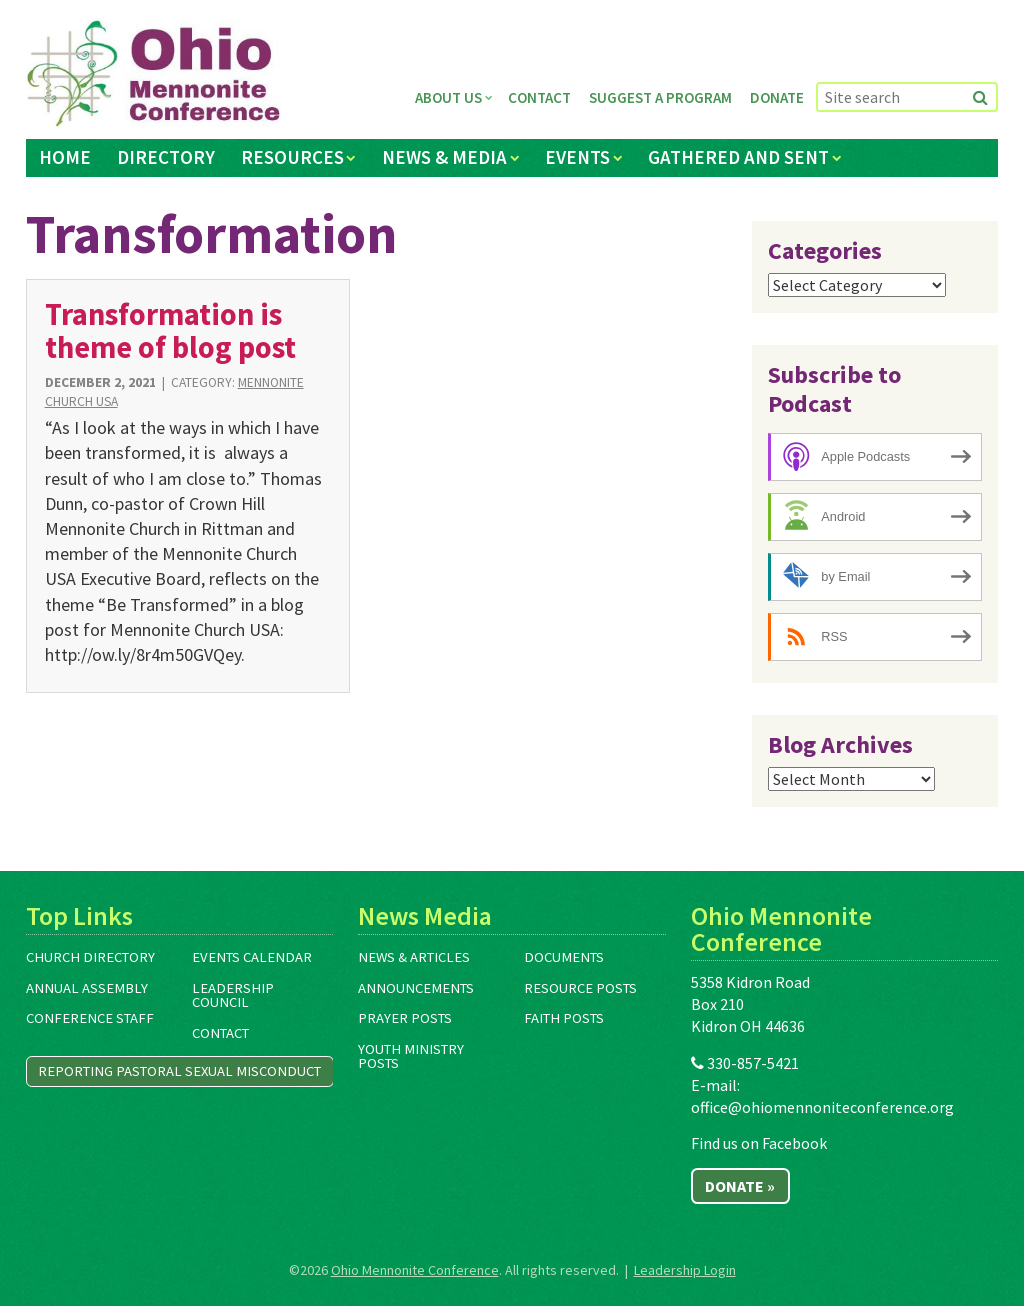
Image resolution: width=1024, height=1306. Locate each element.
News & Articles (414, 957)
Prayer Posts (405, 1018)
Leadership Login (685, 1270)
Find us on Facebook (759, 1143)
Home (65, 157)
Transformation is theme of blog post (170, 330)
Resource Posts (580, 988)
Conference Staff (90, 1018)
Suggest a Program (660, 97)
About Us (448, 97)
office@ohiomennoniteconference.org (822, 1107)
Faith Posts (564, 1018)
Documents (564, 957)
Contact (539, 97)
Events (577, 157)
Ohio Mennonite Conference (415, 1270)
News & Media (444, 157)
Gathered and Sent (738, 157)
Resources (292, 157)
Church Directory (90, 957)
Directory (166, 157)
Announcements (416, 988)
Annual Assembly (87, 988)
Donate (777, 97)
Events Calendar (252, 957)
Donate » (740, 1186)
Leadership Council (233, 995)
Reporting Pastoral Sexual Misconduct (179, 1071)
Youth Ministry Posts (411, 1056)
